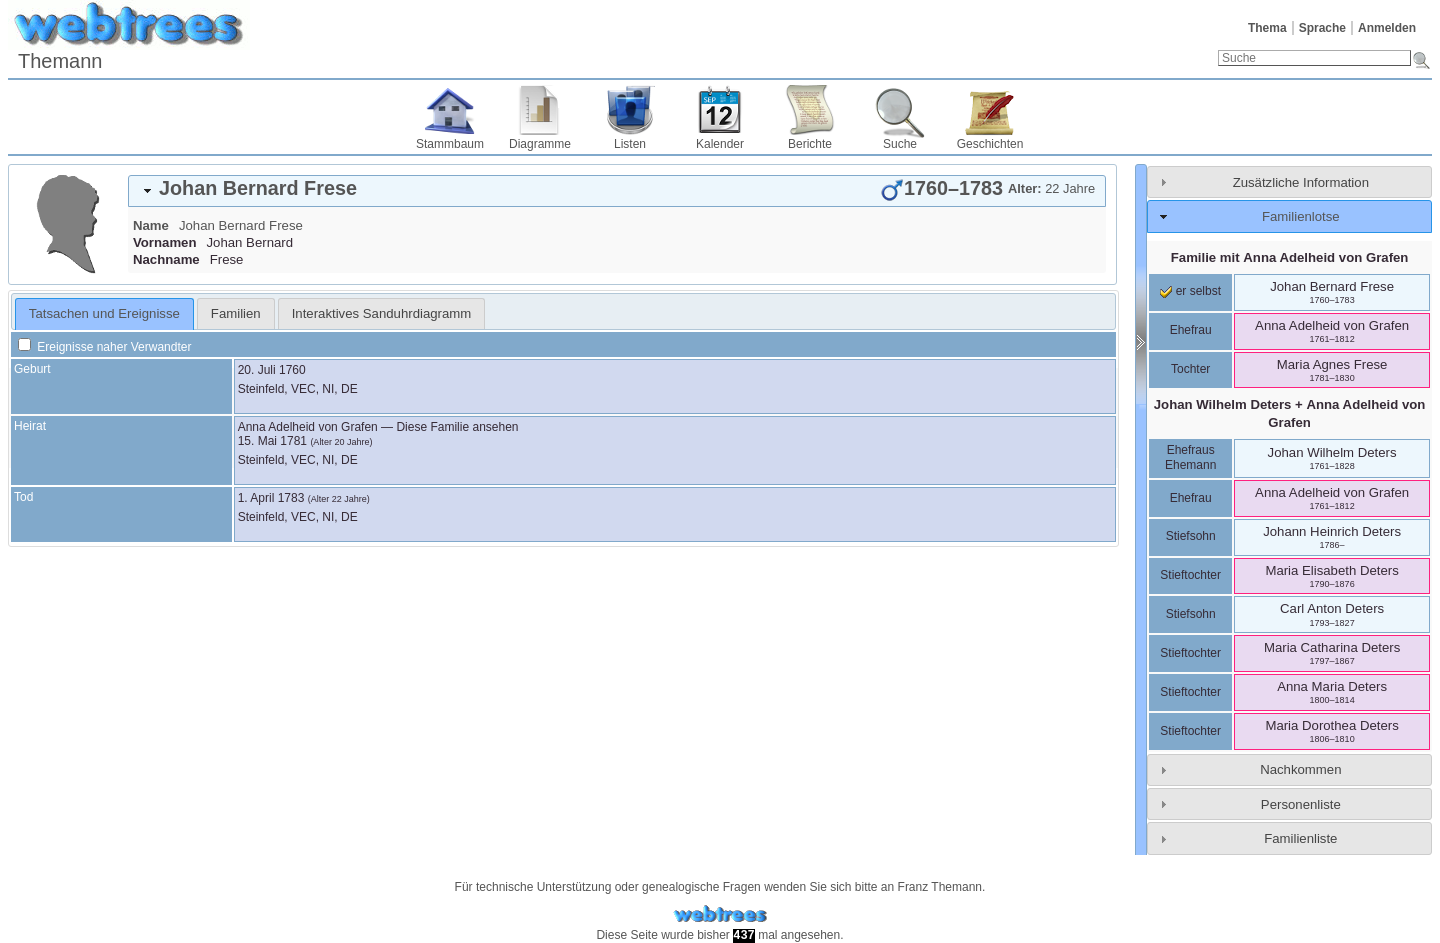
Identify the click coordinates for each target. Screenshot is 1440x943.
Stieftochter (1190, 575)
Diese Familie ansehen (457, 427)
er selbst (1190, 291)
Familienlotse (1301, 216)
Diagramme (540, 144)
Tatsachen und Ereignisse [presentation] (104, 313)
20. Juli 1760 (272, 370)
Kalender (720, 144)
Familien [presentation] (236, 313)
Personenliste (1301, 804)
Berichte (810, 144)
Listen (630, 144)
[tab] (617, 191)
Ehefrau (1191, 330)
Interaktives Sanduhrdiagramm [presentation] (382, 313)
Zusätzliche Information (1301, 182)
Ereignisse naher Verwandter (104, 347)
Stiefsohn (1191, 536)
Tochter (1190, 369)
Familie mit (1290, 257)
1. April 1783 (271, 498)
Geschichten (990, 144)
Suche (900, 144)
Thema (1267, 28)
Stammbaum (450, 144)
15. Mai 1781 (272, 441)
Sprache (1322, 28)
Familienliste (1300, 838)
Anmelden (1387, 28)
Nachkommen (1300, 769)
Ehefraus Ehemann (1190, 458)
